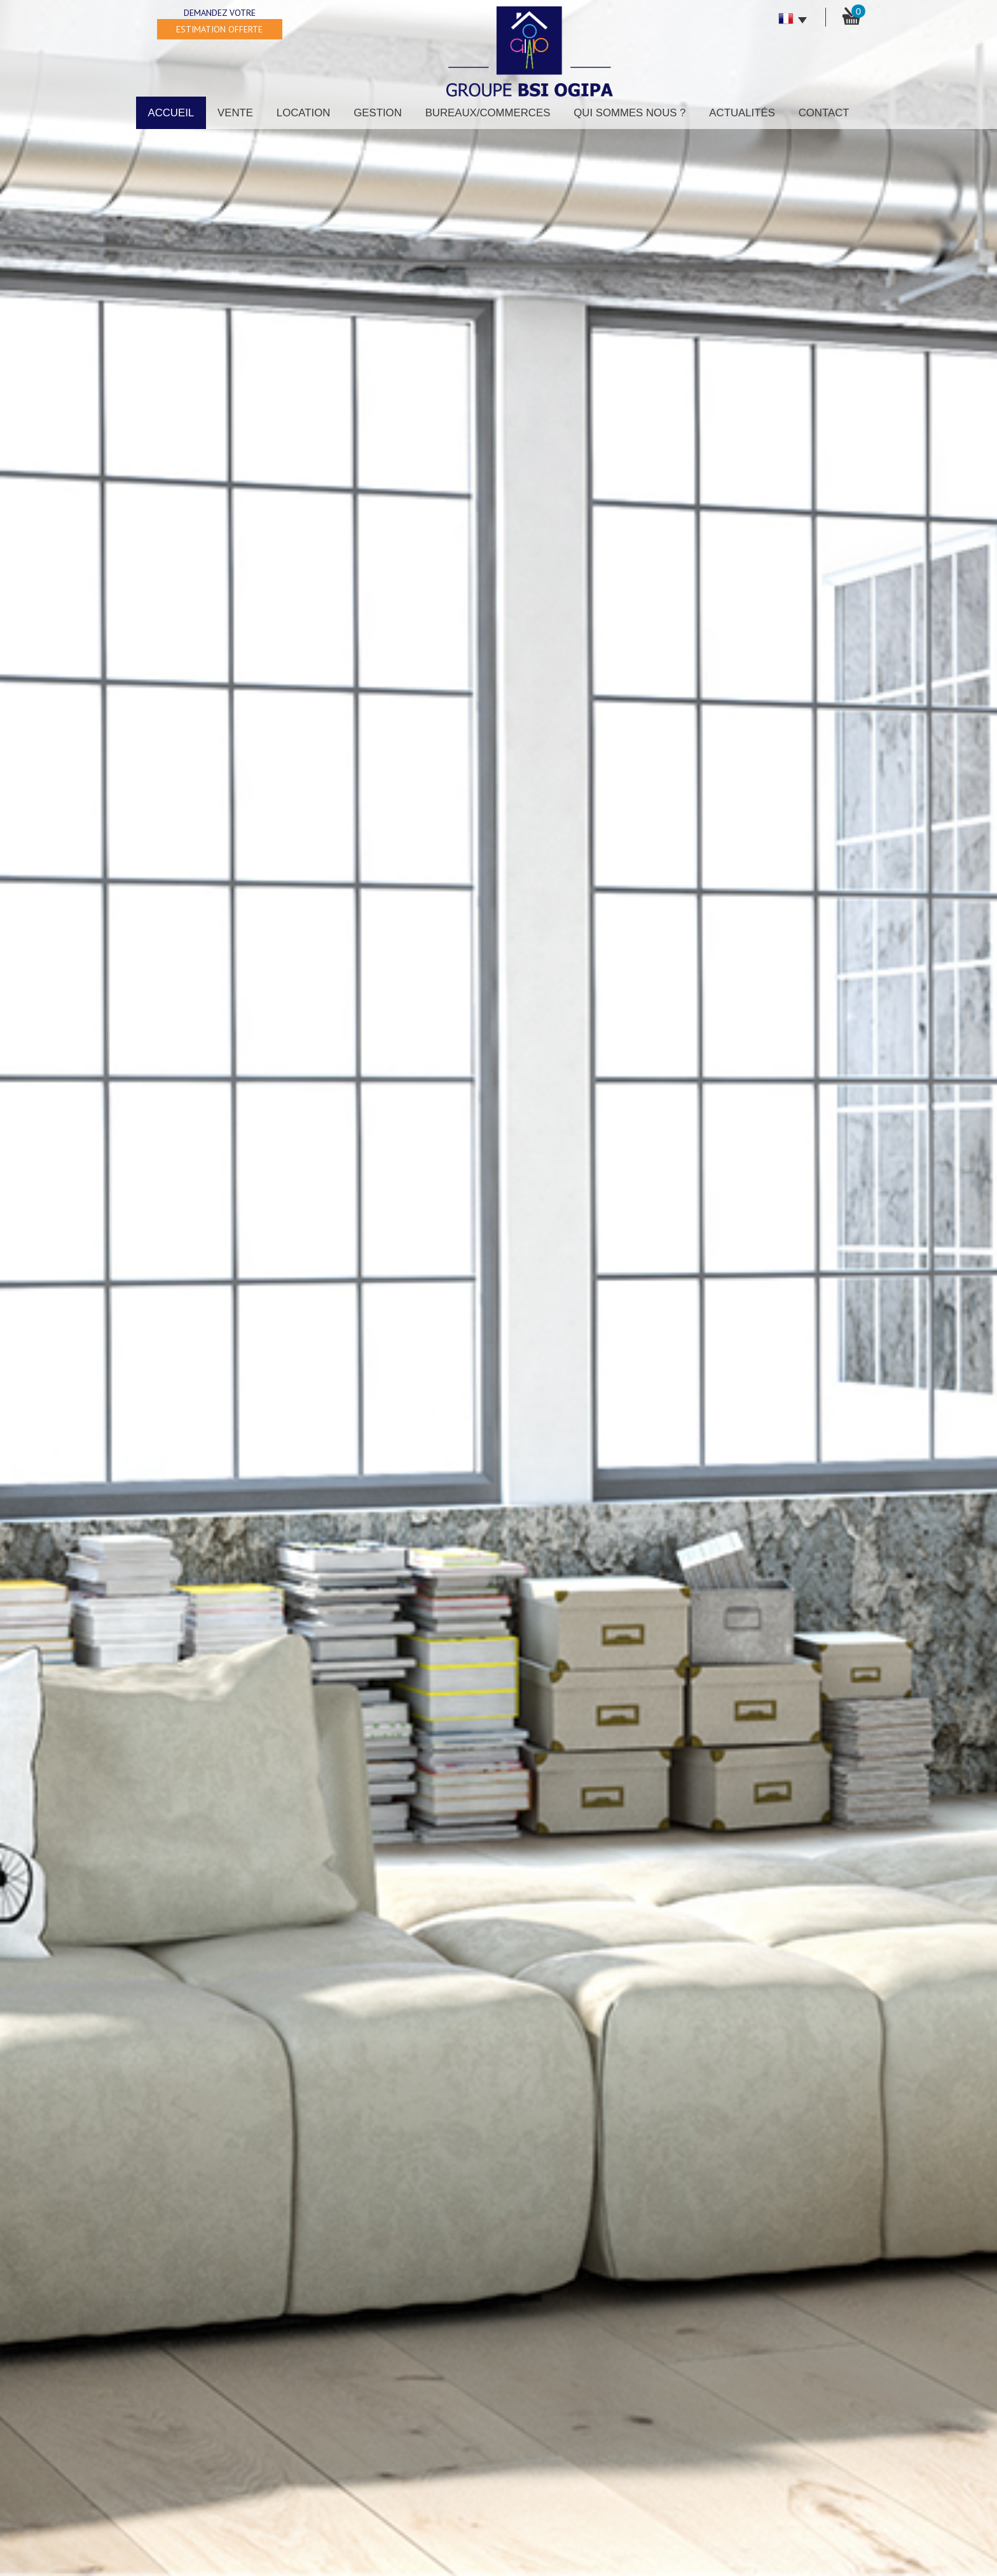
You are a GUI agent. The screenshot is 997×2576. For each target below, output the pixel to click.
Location (304, 113)
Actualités (742, 113)
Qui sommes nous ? (629, 113)
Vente (235, 113)
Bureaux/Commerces (488, 113)
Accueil (171, 113)
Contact (824, 113)
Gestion (378, 113)
